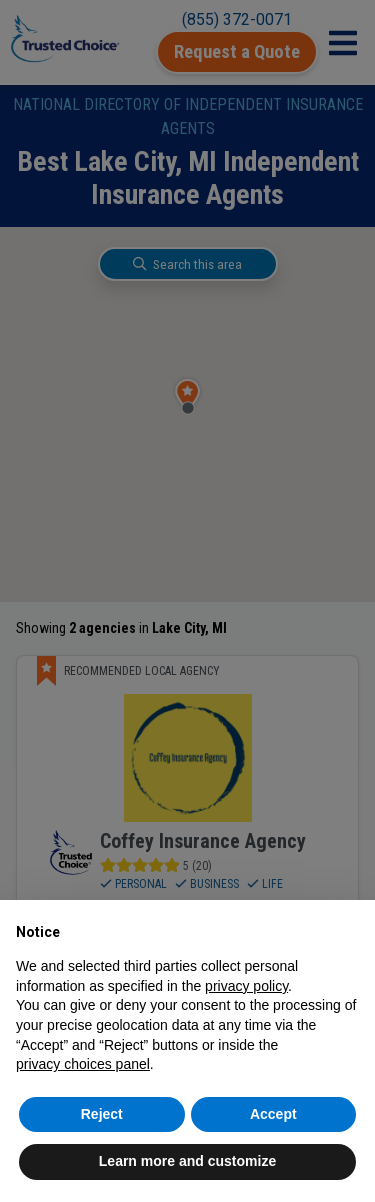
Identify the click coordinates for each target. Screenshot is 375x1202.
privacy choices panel (83, 1064)
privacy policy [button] (246, 986)
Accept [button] (273, 1114)
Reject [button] (102, 1114)
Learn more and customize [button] (187, 1161)
